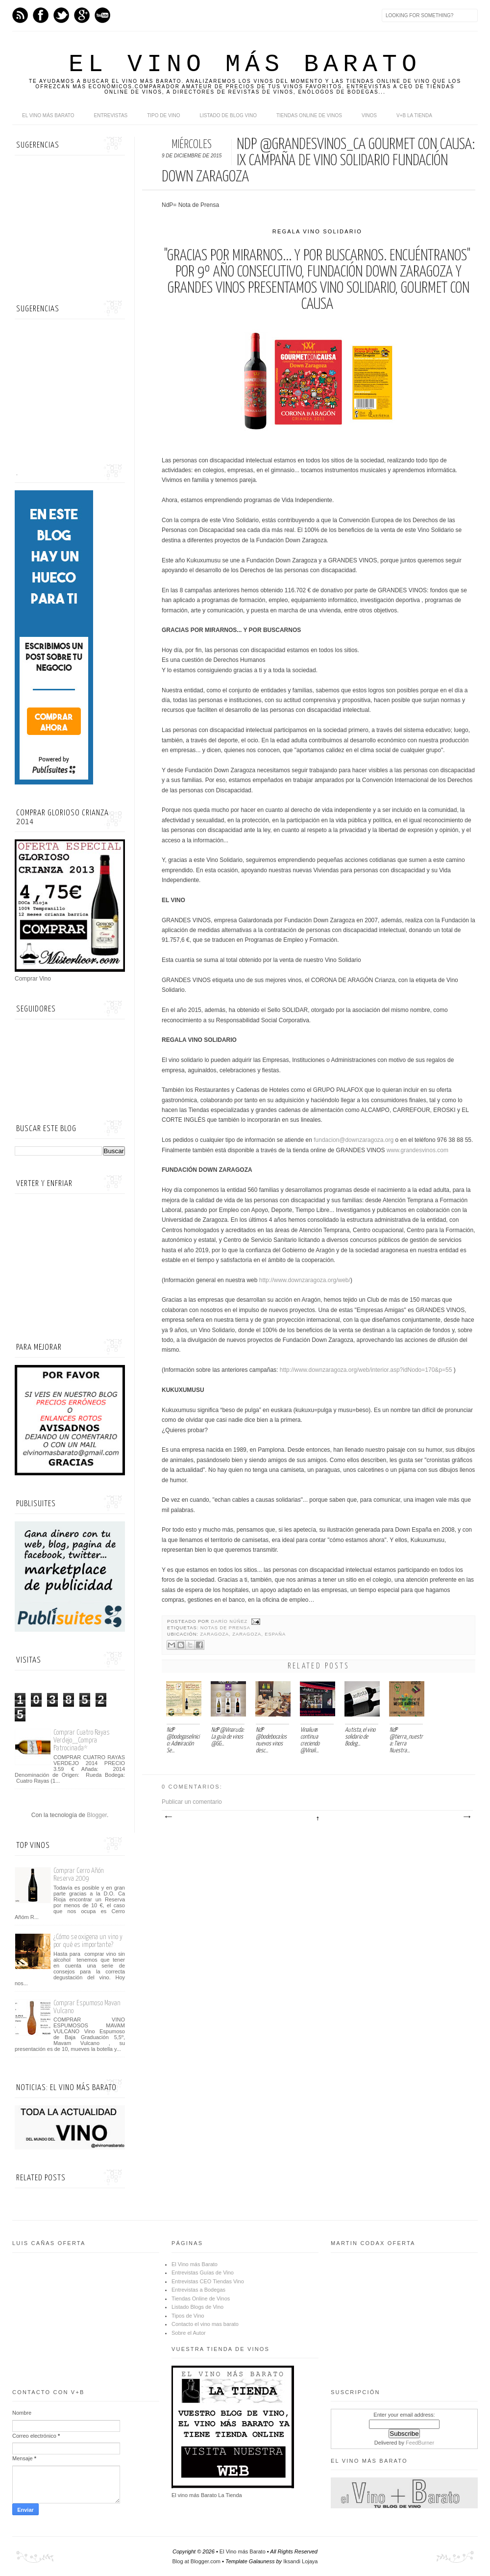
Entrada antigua (466, 1817)
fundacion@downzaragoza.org (353, 1139)
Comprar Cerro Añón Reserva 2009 (78, 1874)
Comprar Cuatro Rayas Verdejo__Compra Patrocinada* (81, 1740)
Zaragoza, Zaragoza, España (243, 1634)
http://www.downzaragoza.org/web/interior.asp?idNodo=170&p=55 (366, 1369)
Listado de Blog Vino (228, 115)
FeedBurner (420, 2443)
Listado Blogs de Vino (197, 2307)
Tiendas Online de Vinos (201, 2298)
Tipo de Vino (163, 115)
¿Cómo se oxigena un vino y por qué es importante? (87, 1940)
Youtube (102, 15)
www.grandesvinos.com (417, 1150)
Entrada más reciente (168, 1817)
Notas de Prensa (225, 1627)
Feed (20, 15)
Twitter (61, 15)
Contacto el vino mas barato (205, 2324)
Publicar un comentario (192, 1801)
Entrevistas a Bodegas (198, 2290)
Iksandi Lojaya (300, 2561)
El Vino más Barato (245, 64)
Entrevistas (111, 115)
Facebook (41, 15)
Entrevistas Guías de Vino (203, 2272)
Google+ (82, 15)
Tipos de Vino (188, 2316)
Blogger (97, 1815)
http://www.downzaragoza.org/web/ (304, 1280)
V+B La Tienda (414, 115)
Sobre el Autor (189, 2333)
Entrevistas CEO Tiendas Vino (208, 2281)
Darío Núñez (230, 1621)
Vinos (369, 115)
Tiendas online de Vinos (309, 115)
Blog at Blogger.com (196, 2561)
